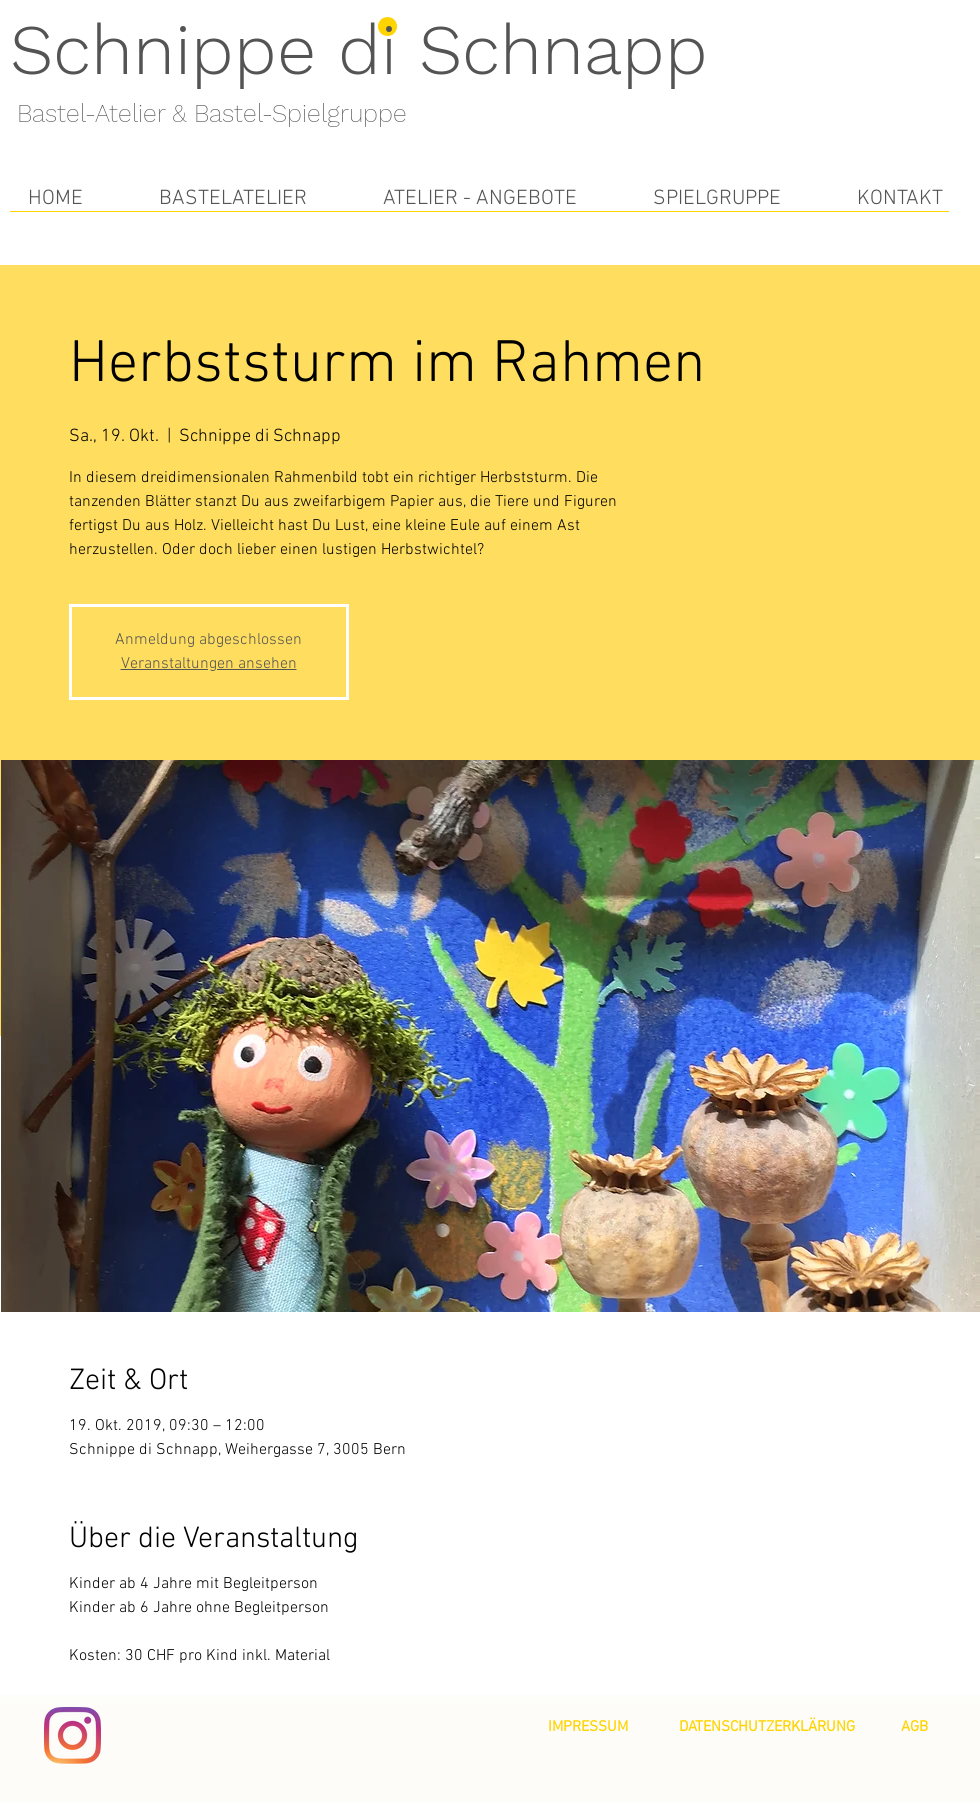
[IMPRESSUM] (588, 1727)
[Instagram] (72, 1735)
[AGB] (914, 1727)
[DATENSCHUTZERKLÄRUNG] (767, 1727)
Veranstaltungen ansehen (209, 664)
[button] (233, 198)
